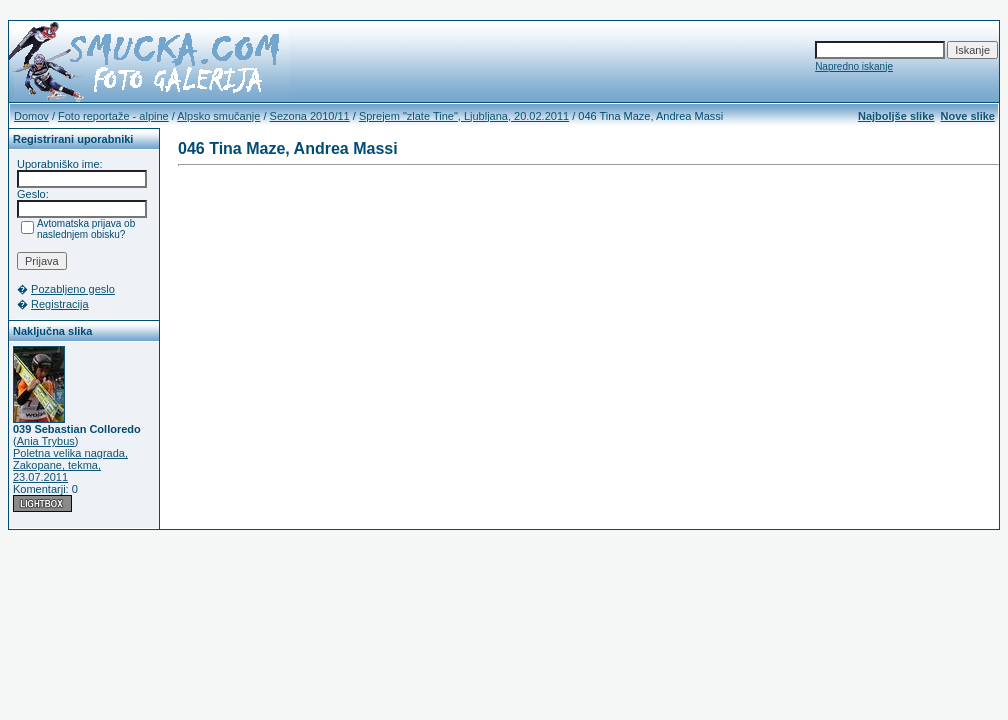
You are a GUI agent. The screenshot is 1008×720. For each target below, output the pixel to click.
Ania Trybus (46, 441)
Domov (31, 116)
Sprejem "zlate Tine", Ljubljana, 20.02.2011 (464, 116)
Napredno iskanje (854, 66)
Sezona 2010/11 (310, 116)
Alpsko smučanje (218, 116)
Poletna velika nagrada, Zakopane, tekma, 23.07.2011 (70, 465)
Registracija (59, 304)
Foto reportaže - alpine (113, 116)
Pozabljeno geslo (73, 289)
